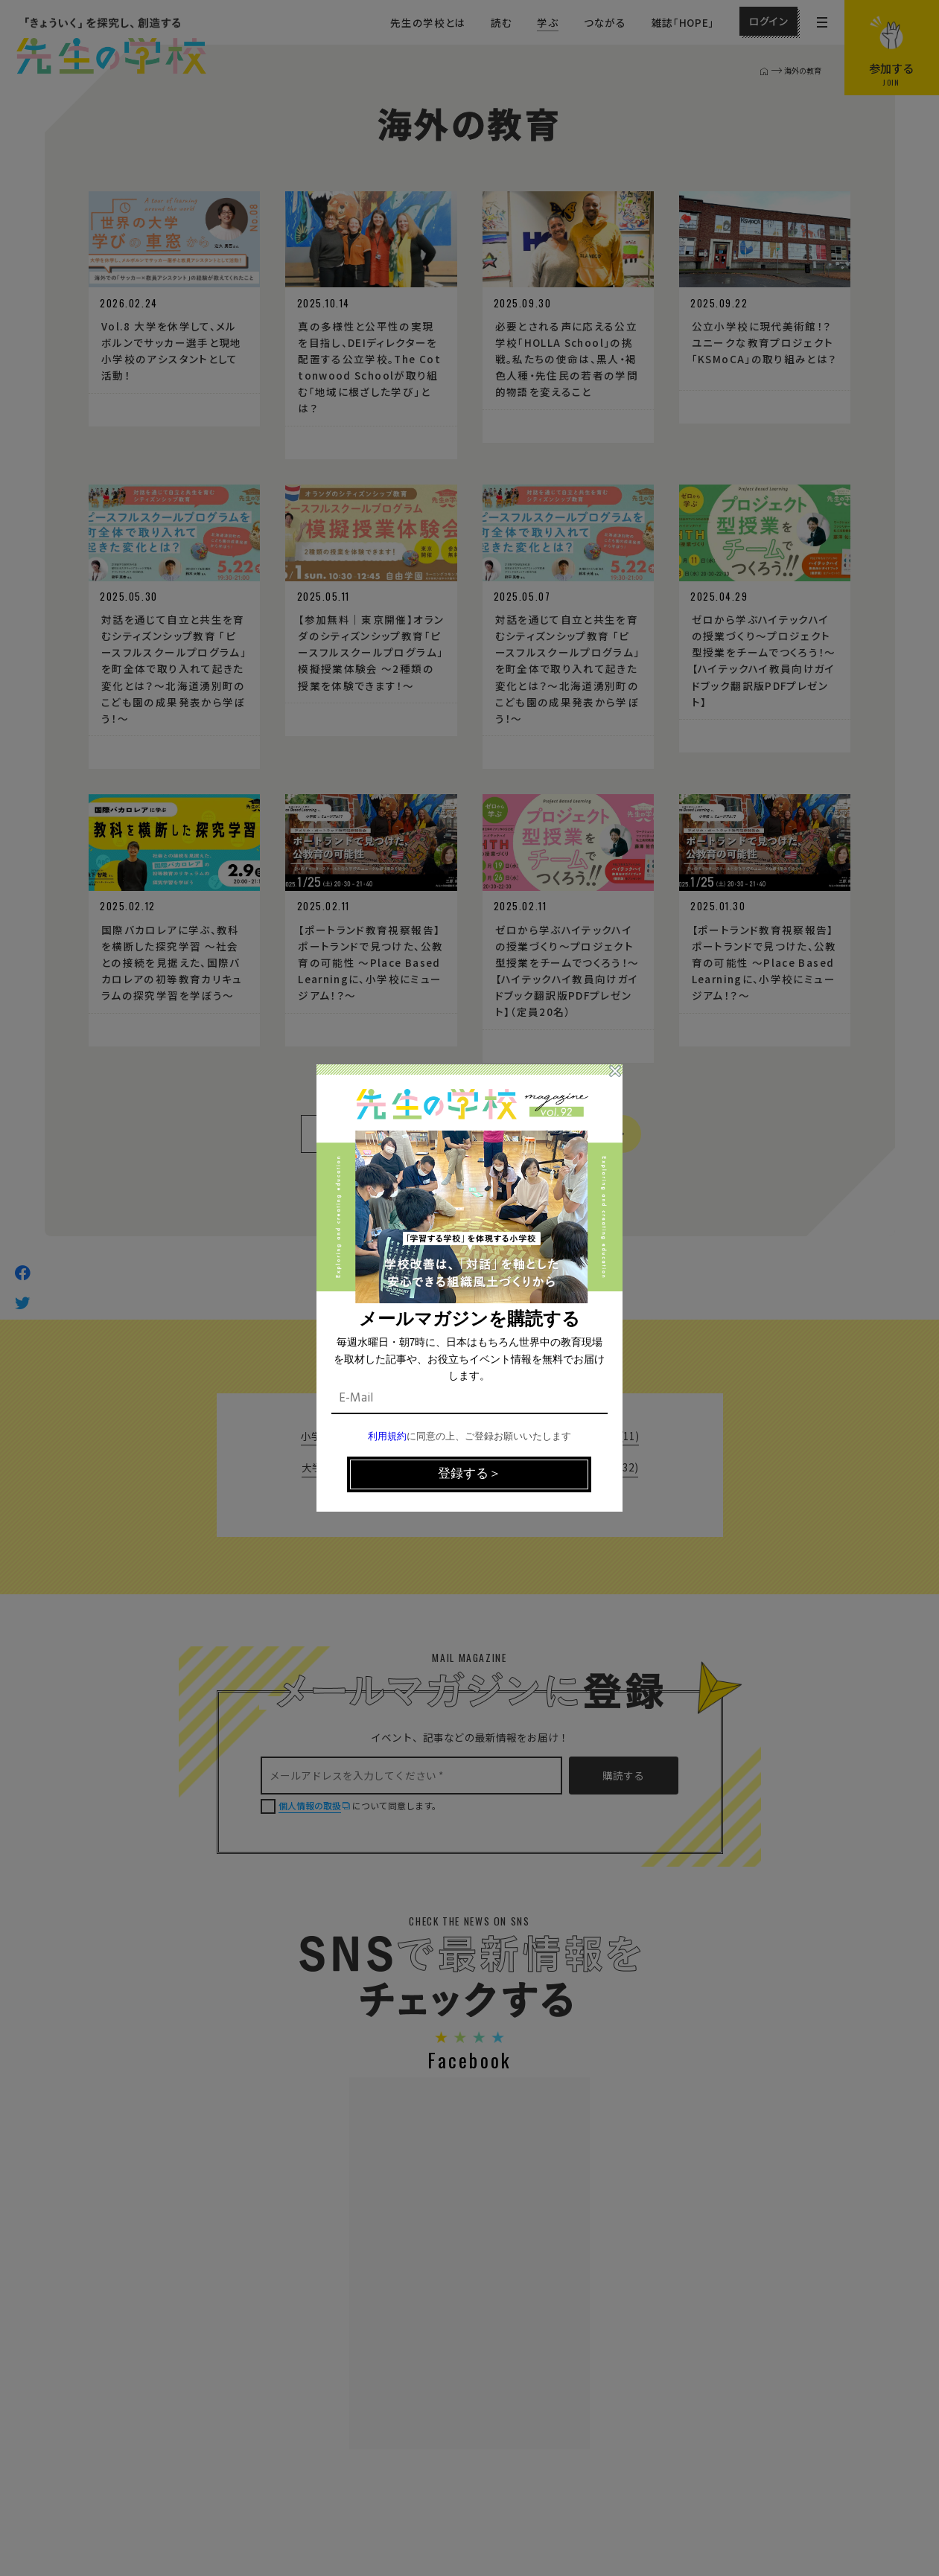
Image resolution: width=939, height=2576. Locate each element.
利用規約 (387, 1437)
